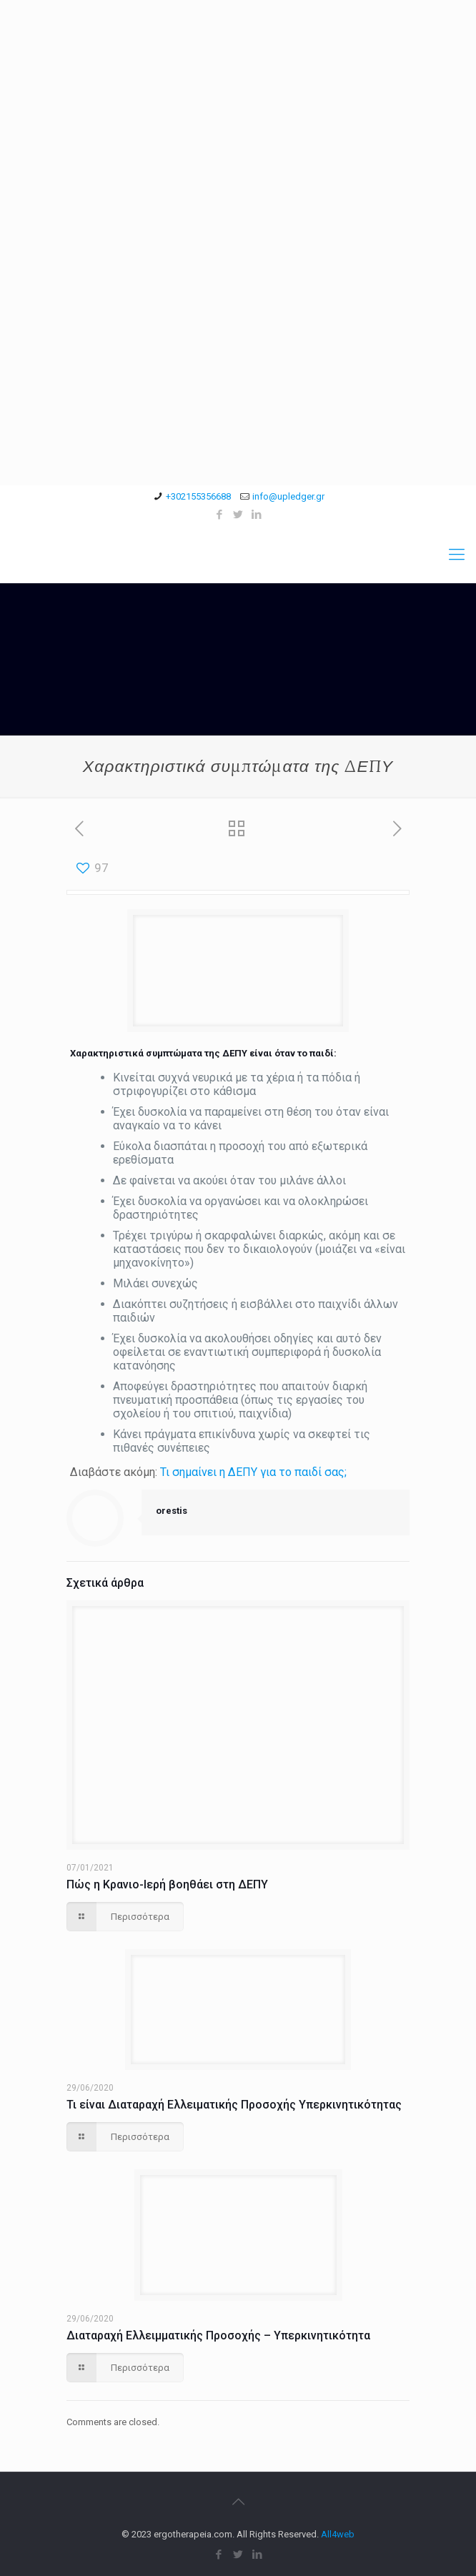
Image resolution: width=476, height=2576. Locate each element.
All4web (337, 2534)
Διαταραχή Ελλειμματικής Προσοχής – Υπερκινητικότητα (218, 2335)
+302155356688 (198, 496)
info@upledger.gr (288, 496)
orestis (171, 1510)
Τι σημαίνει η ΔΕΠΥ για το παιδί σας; (253, 1472)
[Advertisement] (238, 100)
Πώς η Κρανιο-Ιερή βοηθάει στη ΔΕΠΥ (167, 1884)
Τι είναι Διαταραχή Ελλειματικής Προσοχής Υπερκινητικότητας (234, 2104)
